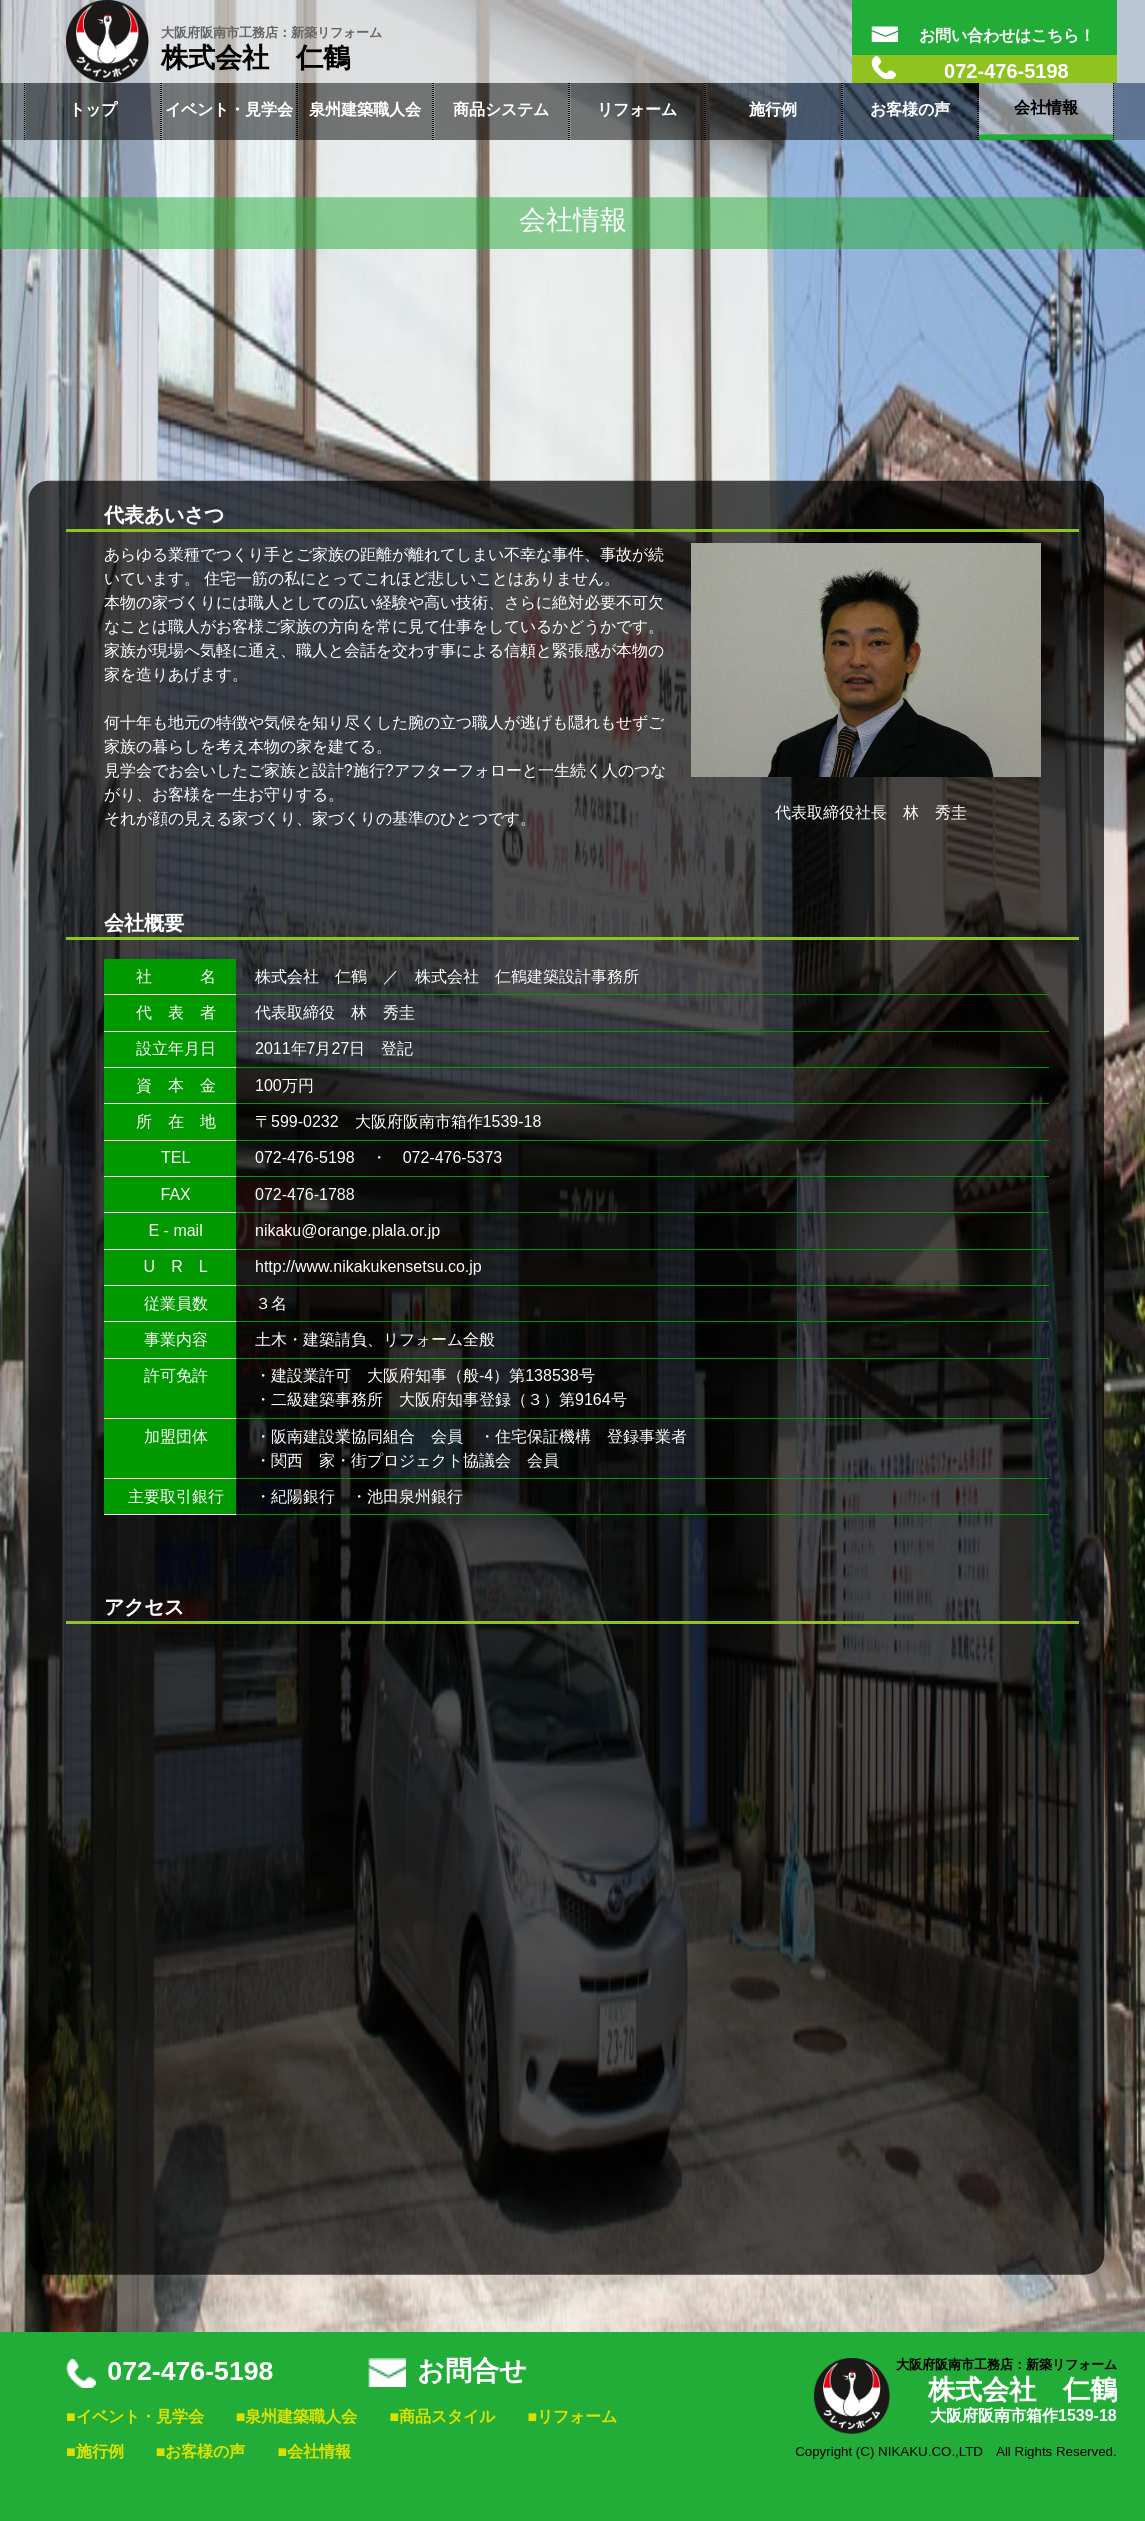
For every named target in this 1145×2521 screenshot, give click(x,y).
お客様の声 (910, 109)
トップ (93, 109)
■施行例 (95, 2451)
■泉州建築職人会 (297, 2416)
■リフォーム (572, 2416)
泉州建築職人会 (365, 109)
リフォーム (637, 109)
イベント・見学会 (229, 109)
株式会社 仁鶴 (271, 48)
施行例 (773, 109)
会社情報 (1046, 107)
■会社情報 (315, 2451)
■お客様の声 (201, 2451)
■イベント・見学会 (135, 2416)
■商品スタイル (443, 2416)
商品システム (501, 109)
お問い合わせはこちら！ (983, 35)
